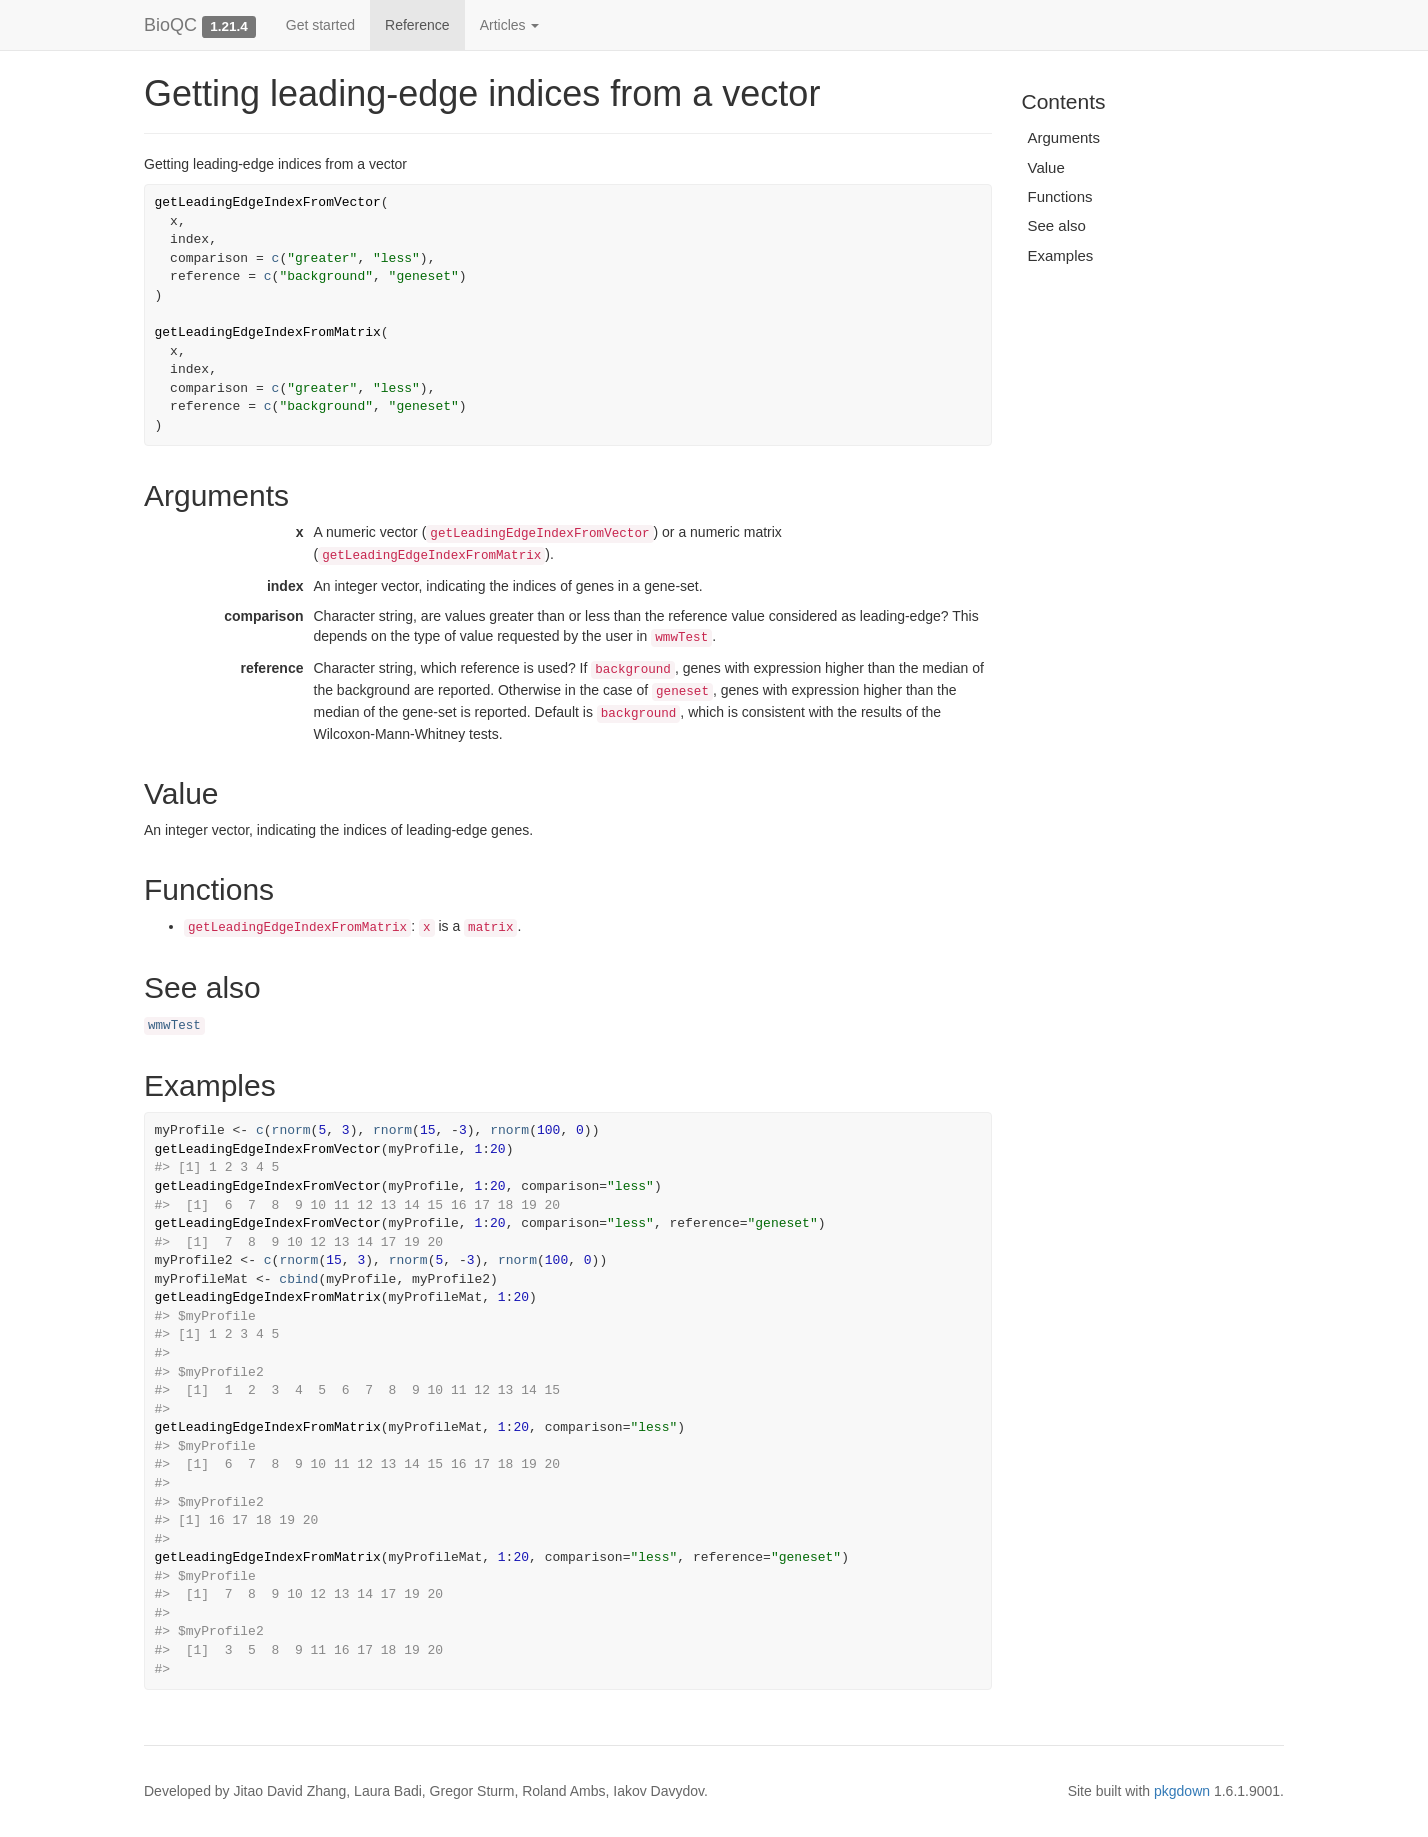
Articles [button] (510, 25)
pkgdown (1182, 1791)
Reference (417, 25)
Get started (320, 25)
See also (1057, 225)
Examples (1061, 255)
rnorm (291, 1130)
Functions (1060, 196)
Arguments (1064, 137)
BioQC (170, 25)
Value (1046, 167)
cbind (298, 1279)
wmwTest (174, 1026)
